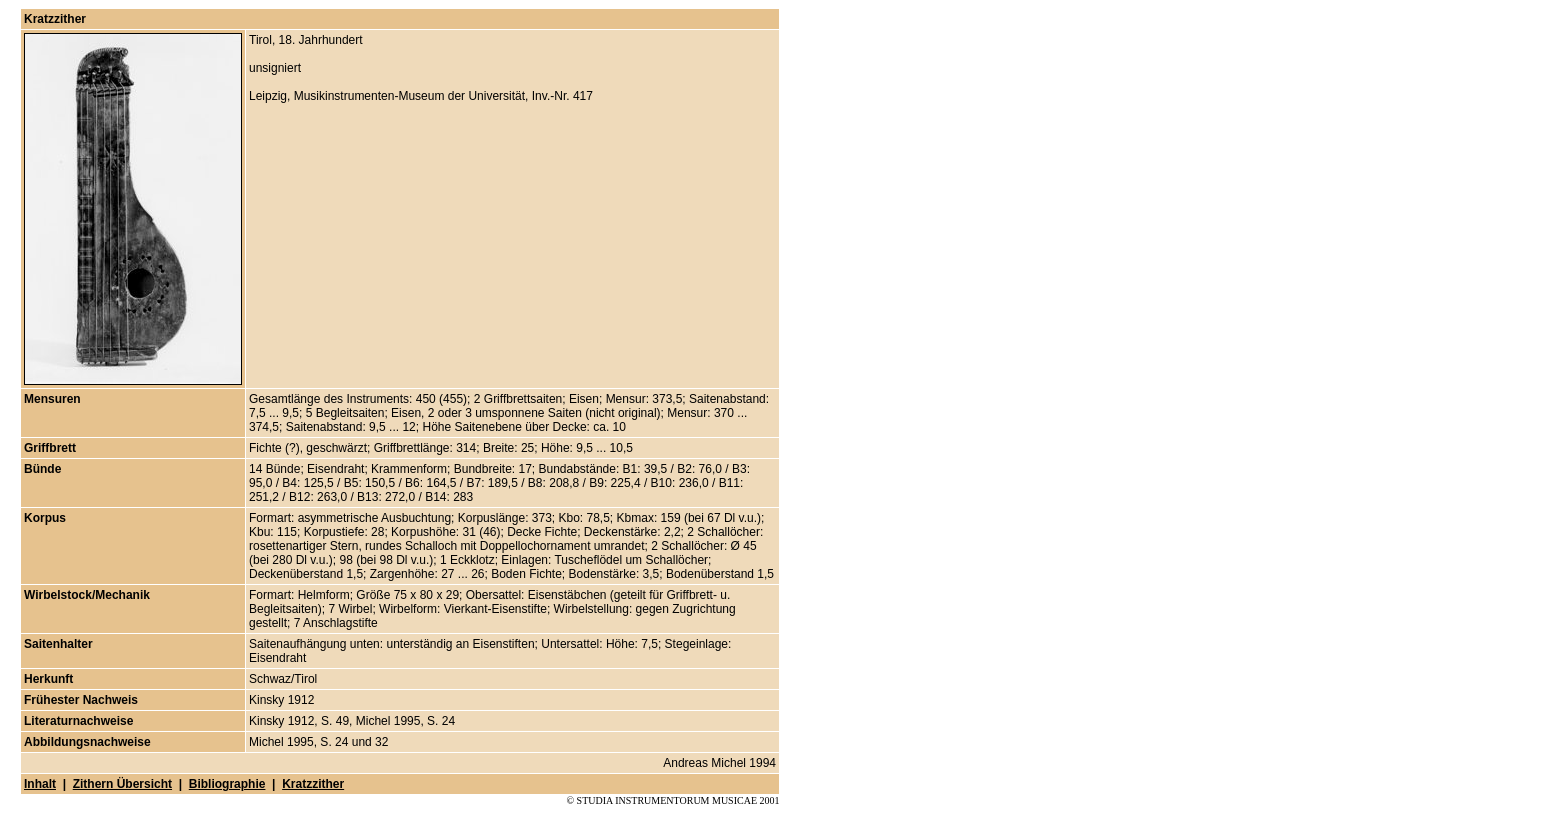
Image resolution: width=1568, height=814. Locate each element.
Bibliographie (227, 784)
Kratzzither (313, 784)
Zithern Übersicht (122, 784)
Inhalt (40, 784)
